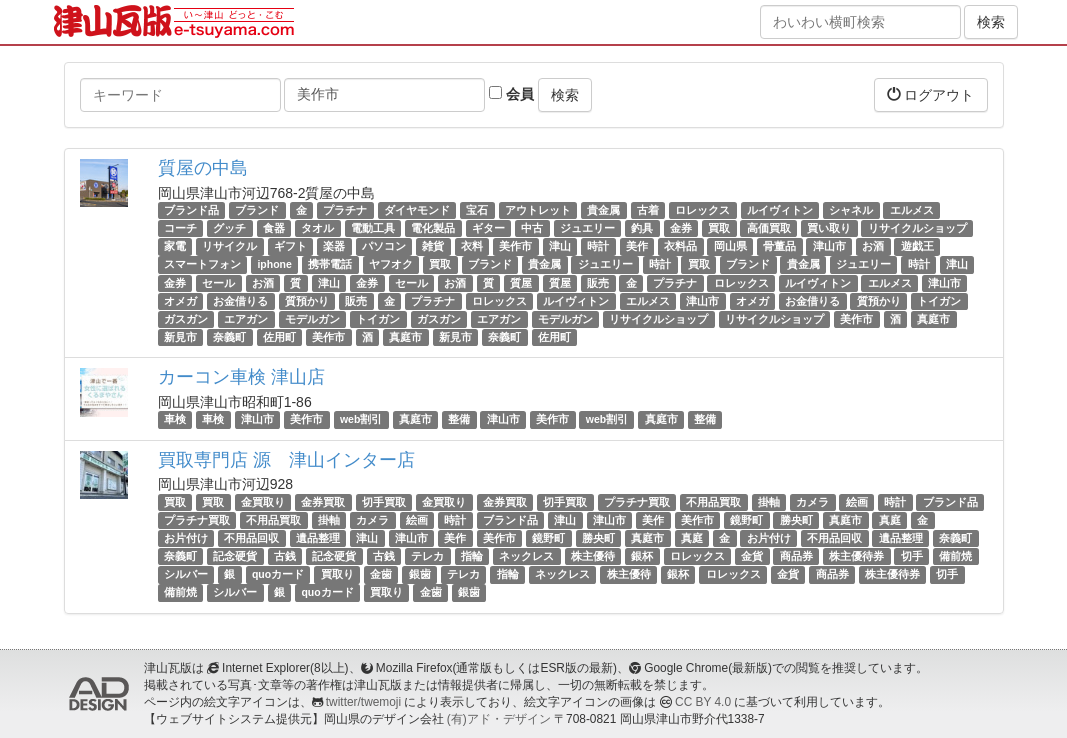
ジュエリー (587, 228)
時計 (598, 246)
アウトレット (538, 210)
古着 (648, 210)
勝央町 (796, 520)
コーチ (180, 228)
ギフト (290, 246)
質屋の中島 (203, 168)
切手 (912, 556)
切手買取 (384, 502)
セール (218, 283)
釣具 (642, 228)
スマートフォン (202, 265)
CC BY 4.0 (703, 702)
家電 (175, 246)
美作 (637, 246)
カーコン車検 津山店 (241, 377)
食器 (274, 228)
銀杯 (642, 556)
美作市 (515, 246)
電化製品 (433, 228)
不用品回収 (251, 538)
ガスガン (186, 319)
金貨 (752, 556)
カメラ (812, 502)
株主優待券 (856, 556)
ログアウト (931, 94)
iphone (274, 265)
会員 (511, 94)
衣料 (472, 246)
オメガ (180, 301)
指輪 (472, 556)
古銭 (285, 556)
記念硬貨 (235, 556)
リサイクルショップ (917, 228)
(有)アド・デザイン (499, 719)
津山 (560, 246)
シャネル (851, 210)
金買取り (263, 502)
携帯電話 (330, 265)
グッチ (229, 228)
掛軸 (769, 502)
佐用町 (279, 337)
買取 (719, 228)
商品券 (796, 556)
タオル (317, 228)
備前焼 (955, 556)
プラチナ (345, 210)
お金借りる (240, 301)
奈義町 (229, 337)
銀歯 (420, 574)
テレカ (427, 556)
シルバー (186, 574)
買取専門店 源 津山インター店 (286, 460)
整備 (459, 419)
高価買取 (769, 228)
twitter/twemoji (363, 702)
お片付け (186, 538)
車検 (175, 419)
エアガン (246, 319)
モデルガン (312, 319)
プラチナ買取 (637, 502)
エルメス (912, 210)
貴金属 (603, 210)
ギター (488, 228)
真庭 (890, 520)
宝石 (477, 210)
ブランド (257, 210)
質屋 (521, 283)
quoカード (278, 574)
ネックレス (526, 556)
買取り (337, 574)
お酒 (873, 246)
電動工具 (373, 228)
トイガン (939, 301)
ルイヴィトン (780, 210)
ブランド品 (191, 210)
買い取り (829, 228)
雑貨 (433, 246)
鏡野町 (746, 520)
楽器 (334, 246)
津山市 (829, 246)
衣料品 (680, 246)
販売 (598, 283)
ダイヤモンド (417, 210)
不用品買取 (713, 502)
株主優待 (593, 556)
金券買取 (323, 502)
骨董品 (779, 246)
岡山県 (730, 246)
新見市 (180, 337)
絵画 (857, 502)
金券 (681, 228)
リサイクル (229, 246)
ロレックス (702, 210)
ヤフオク (391, 265)
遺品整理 (318, 538)
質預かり (307, 301)
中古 (532, 228)
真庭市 (933, 319)
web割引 (361, 419)
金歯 (381, 574)
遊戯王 (917, 246)
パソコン (384, 246)
